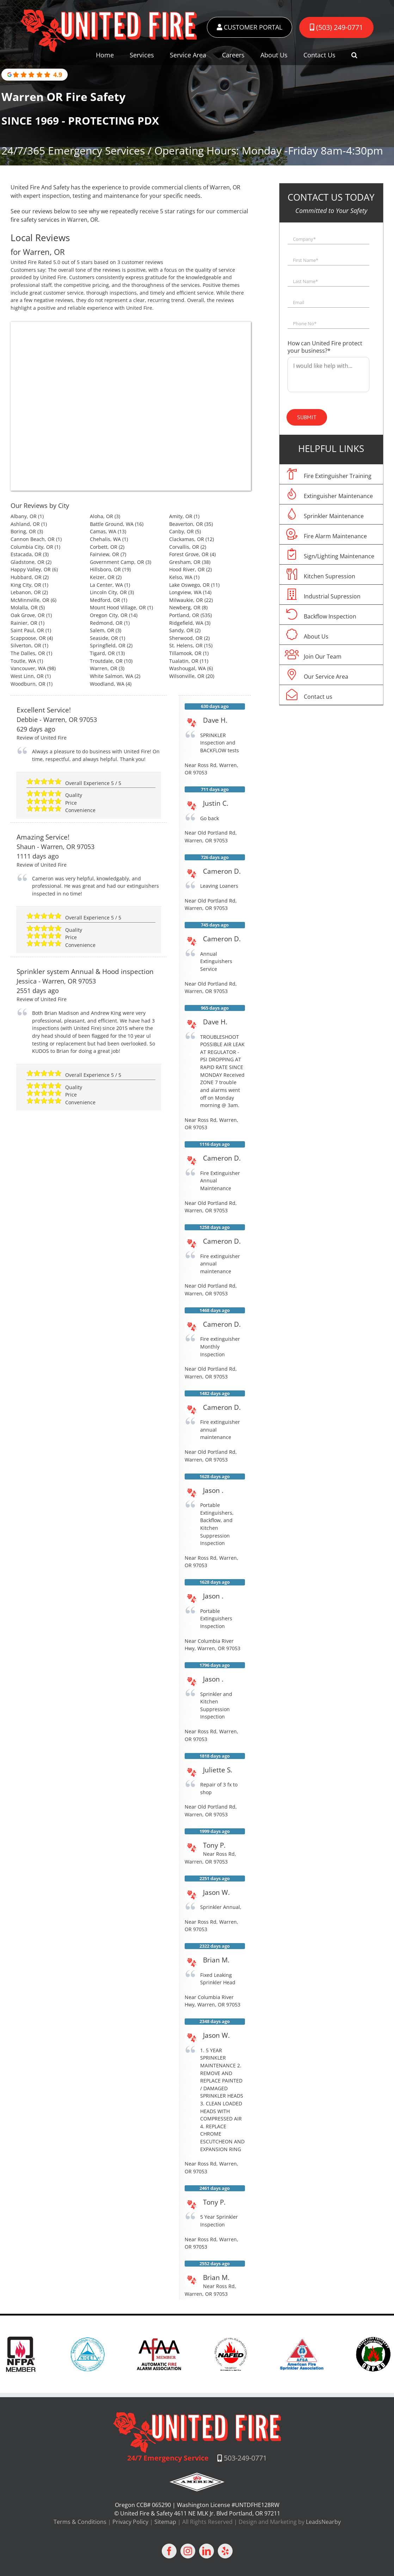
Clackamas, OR (186, 539)
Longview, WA (185, 592)
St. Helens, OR (186, 645)
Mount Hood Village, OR (118, 607)
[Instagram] (187, 2551)
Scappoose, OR (28, 638)
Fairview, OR (104, 554)
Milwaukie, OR (186, 600)
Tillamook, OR (185, 653)
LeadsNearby (323, 2522)
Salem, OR (102, 630)
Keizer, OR (102, 577)
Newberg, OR (185, 607)
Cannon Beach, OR (33, 539)
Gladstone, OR (27, 562)
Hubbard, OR (26, 577)
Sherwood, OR (186, 638)
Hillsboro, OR (105, 569)
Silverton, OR (26, 645)
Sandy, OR (181, 630)
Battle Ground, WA (112, 524)
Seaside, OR (104, 638)
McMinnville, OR (30, 600)
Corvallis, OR (184, 547)
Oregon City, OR (109, 615)
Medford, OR (105, 600)
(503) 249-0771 (336, 27)
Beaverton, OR (186, 524)
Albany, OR (24, 516)
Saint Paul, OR (27, 630)
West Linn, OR (27, 676)
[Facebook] (169, 2551)
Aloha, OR (101, 516)
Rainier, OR (24, 623)
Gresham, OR (185, 562)
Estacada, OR (26, 554)
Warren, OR (103, 668)
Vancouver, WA (28, 668)
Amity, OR (180, 516)
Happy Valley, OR (31, 569)
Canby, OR (181, 531)
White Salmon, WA (111, 676)
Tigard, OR (102, 653)
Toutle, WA (23, 661)
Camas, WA (103, 531)
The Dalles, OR (28, 653)
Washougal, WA (187, 668)
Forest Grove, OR (189, 554)
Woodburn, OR (28, 683)
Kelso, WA (180, 577)
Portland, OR (184, 615)
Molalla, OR (24, 607)
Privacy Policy (130, 2522)
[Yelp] (225, 2551)
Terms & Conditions (80, 2522)
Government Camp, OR (117, 562)
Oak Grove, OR (28, 615)
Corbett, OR (103, 547)
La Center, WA (106, 585)
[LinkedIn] (206, 2551)
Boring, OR (23, 531)
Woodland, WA (107, 683)
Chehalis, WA (105, 539)
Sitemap (165, 2522)
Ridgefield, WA (186, 623)
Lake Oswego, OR (189, 585)
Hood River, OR (187, 569)
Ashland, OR (25, 524)
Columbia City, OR (32, 547)
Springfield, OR (107, 645)
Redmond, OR (106, 623)
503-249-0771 (245, 2458)
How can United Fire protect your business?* (325, 347)
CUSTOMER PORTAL (250, 27)
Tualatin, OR (183, 661)
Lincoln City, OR (108, 592)
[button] (354, 54)
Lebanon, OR (26, 592)
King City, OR (26, 585)
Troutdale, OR (106, 661)
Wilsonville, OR (186, 676)
